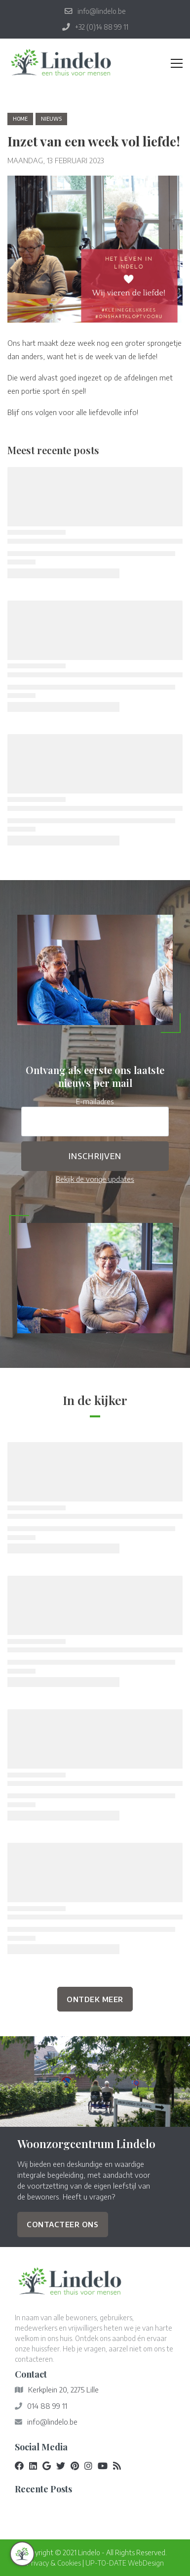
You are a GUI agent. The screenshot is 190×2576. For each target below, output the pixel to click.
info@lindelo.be (52, 2421)
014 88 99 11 (47, 2405)
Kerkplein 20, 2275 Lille (63, 2389)
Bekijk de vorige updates (95, 1178)
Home (20, 119)
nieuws (51, 119)
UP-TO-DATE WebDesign (124, 2563)
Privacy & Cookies (54, 2563)
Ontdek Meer (95, 1999)
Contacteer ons (62, 2224)
